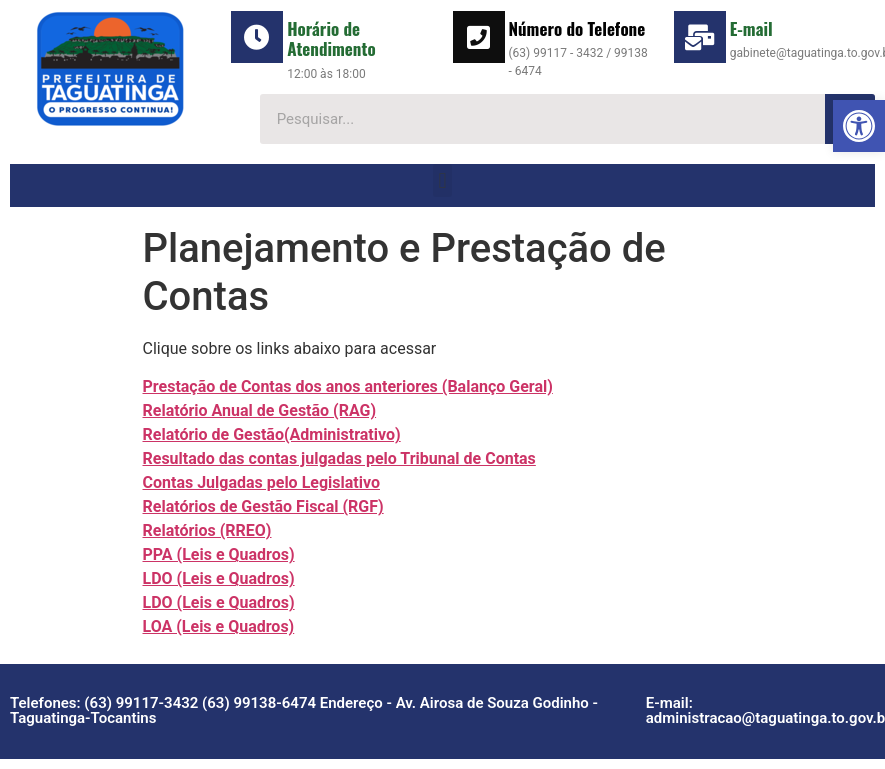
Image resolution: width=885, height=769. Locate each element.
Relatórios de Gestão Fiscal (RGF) (263, 506)
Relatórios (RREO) (207, 530)
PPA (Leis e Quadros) (219, 554)
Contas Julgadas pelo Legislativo (261, 482)
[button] (859, 126)
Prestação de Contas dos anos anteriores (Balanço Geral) (348, 386)
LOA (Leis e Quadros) (219, 626)
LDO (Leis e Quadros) (219, 578)
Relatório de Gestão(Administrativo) (272, 434)
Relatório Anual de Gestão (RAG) (260, 410)
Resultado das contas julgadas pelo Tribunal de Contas (339, 458)
